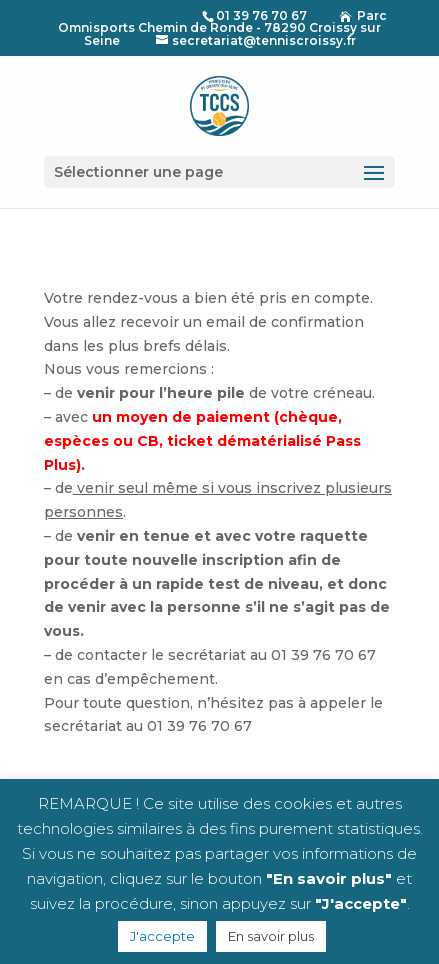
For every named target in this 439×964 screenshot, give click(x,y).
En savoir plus (271, 936)
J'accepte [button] (162, 936)
